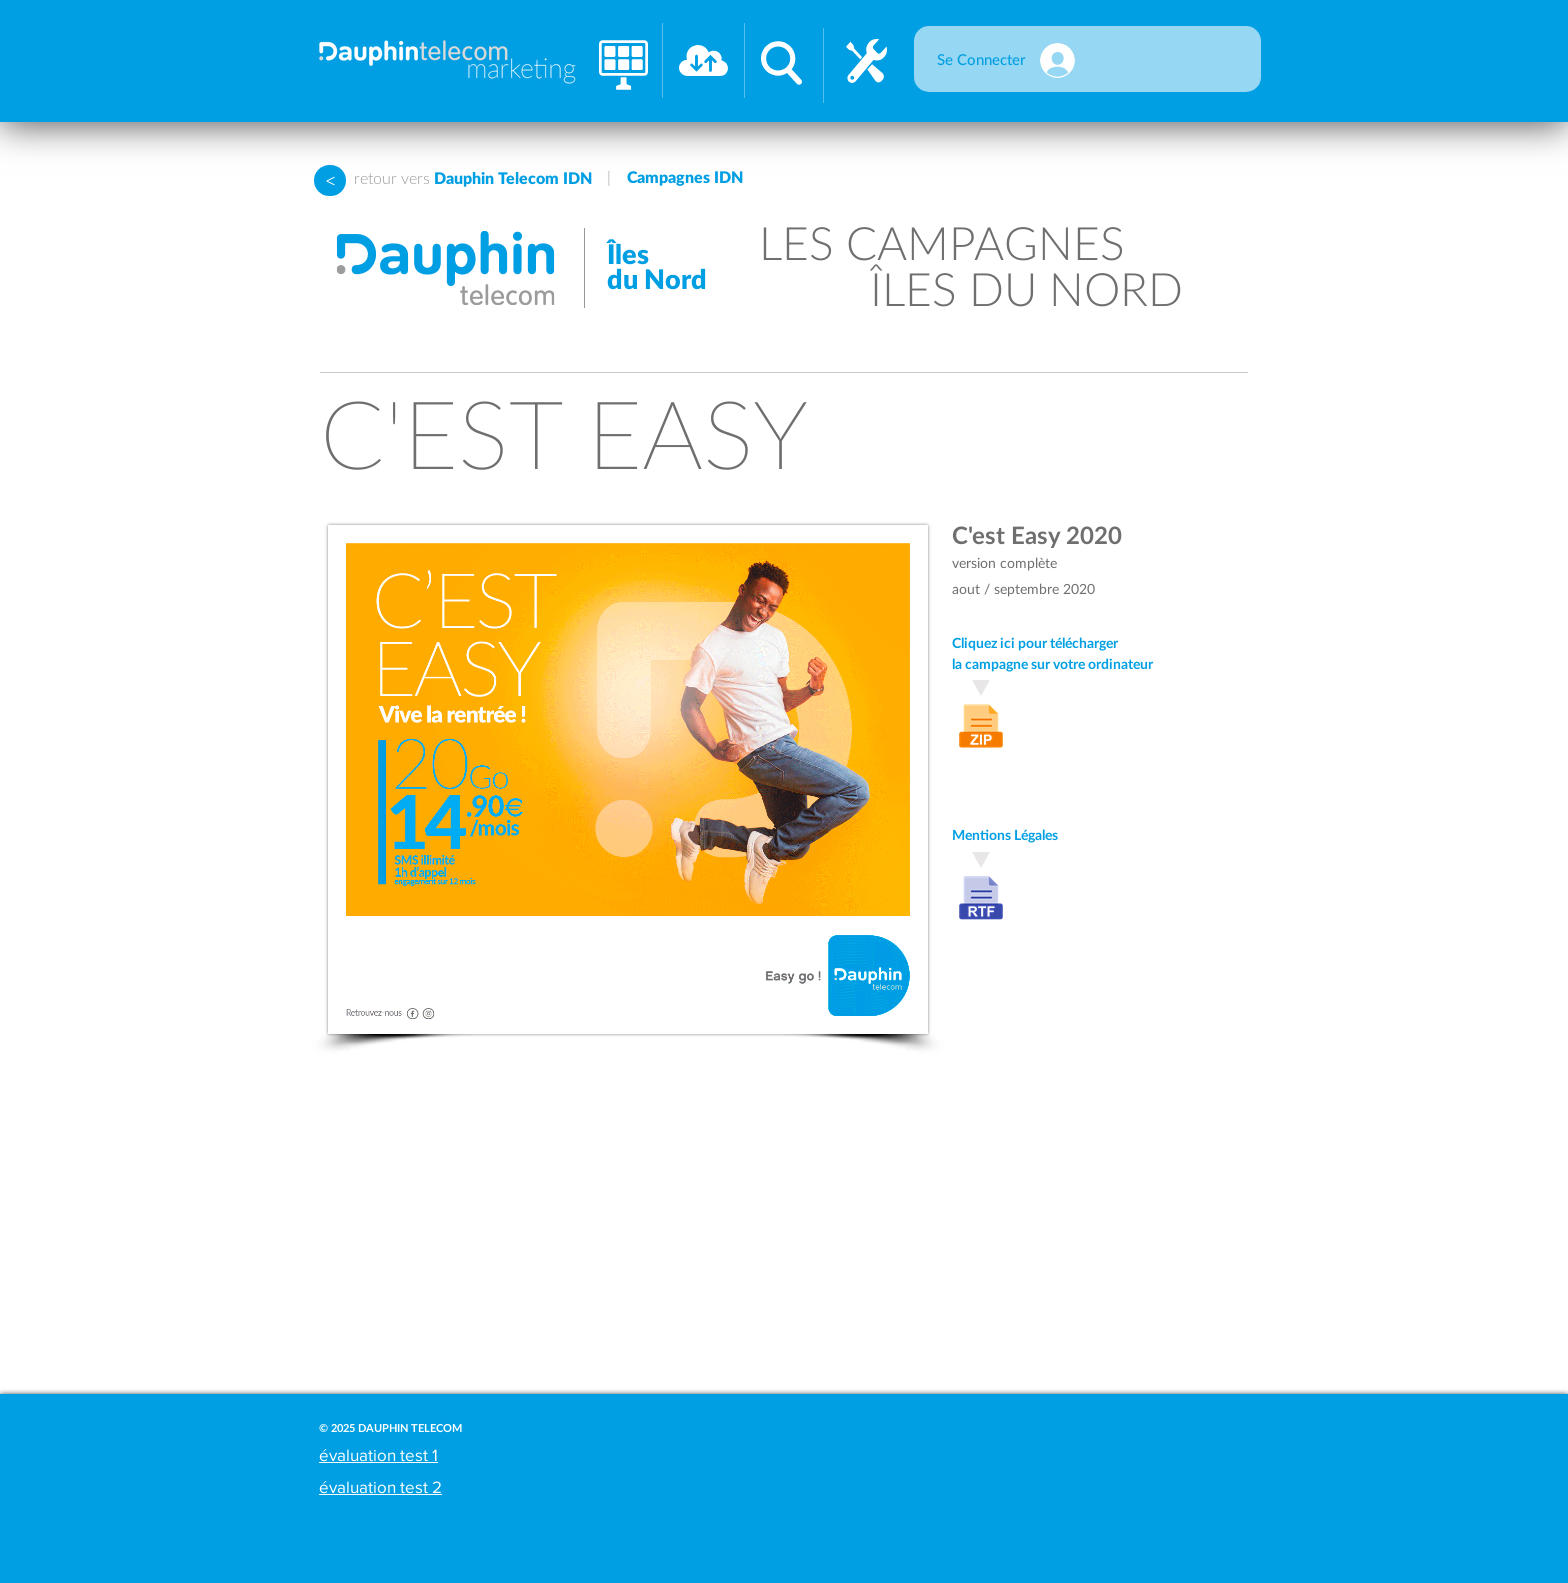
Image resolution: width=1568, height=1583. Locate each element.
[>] (330, 180)
